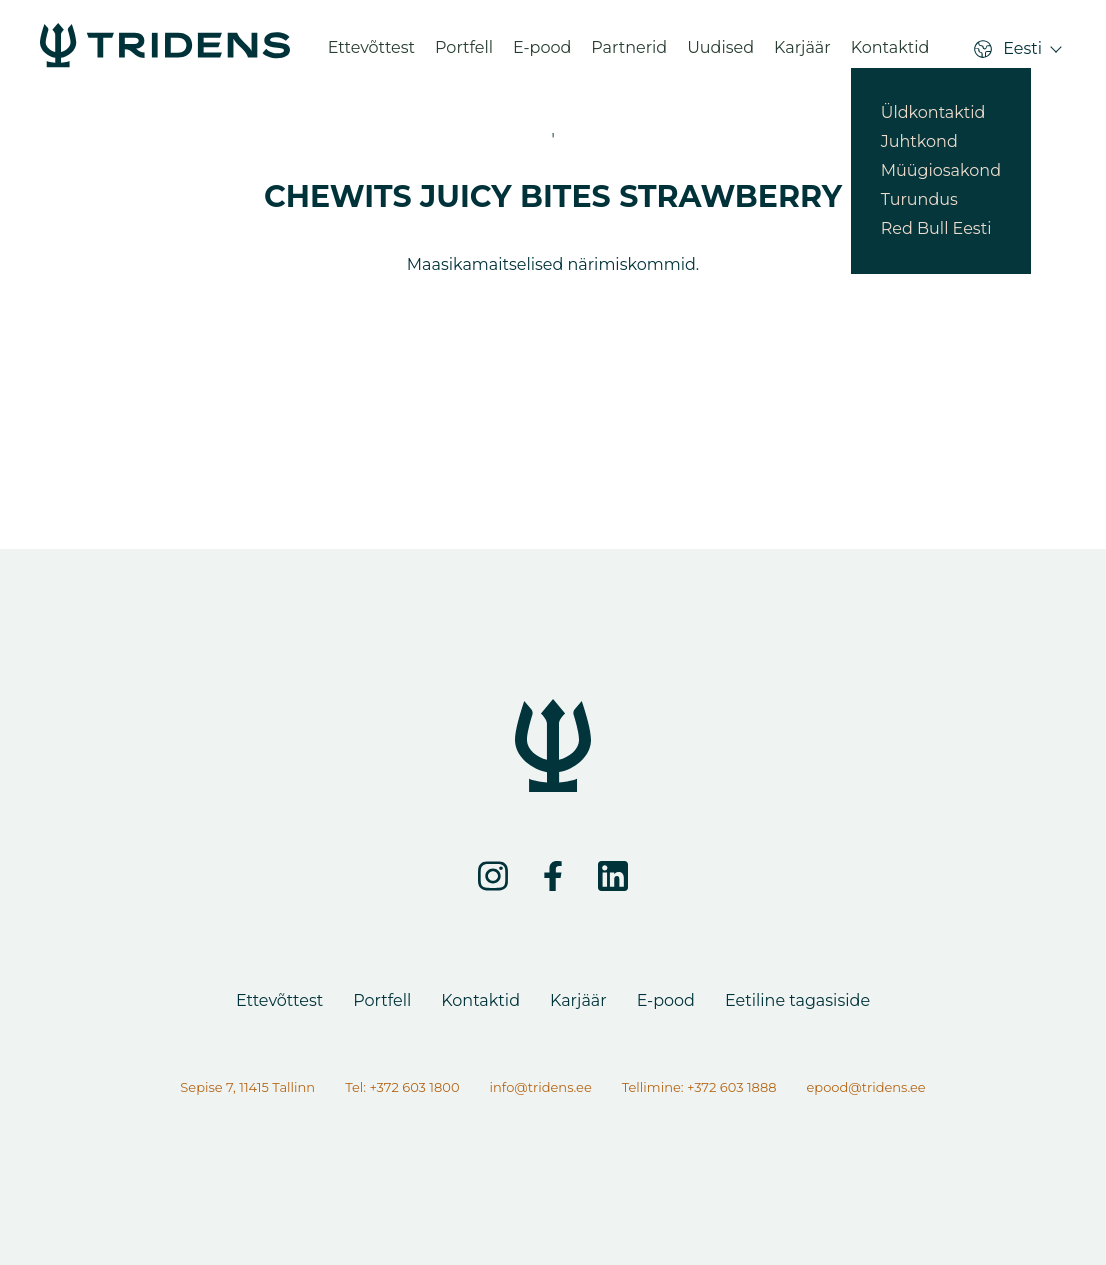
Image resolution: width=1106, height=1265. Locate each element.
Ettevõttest (371, 54)
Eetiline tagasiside (797, 1000)
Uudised (720, 54)
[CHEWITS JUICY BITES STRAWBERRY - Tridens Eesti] (165, 54)
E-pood (542, 54)
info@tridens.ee (541, 1087)
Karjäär (802, 54)
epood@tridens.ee (865, 1087)
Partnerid (629, 54)
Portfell (464, 54)
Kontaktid (890, 54)
